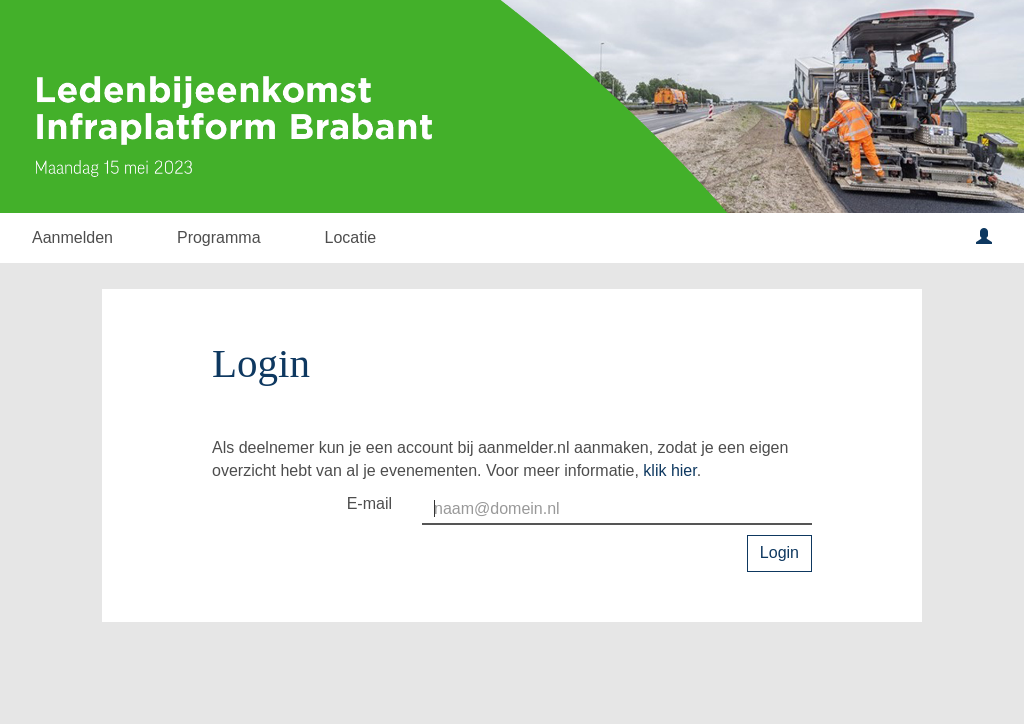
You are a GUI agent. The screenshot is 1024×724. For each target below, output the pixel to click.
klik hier (669, 470)
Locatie (351, 237)
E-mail (369, 503)
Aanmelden (72, 237)
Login (779, 552)
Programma (219, 237)
